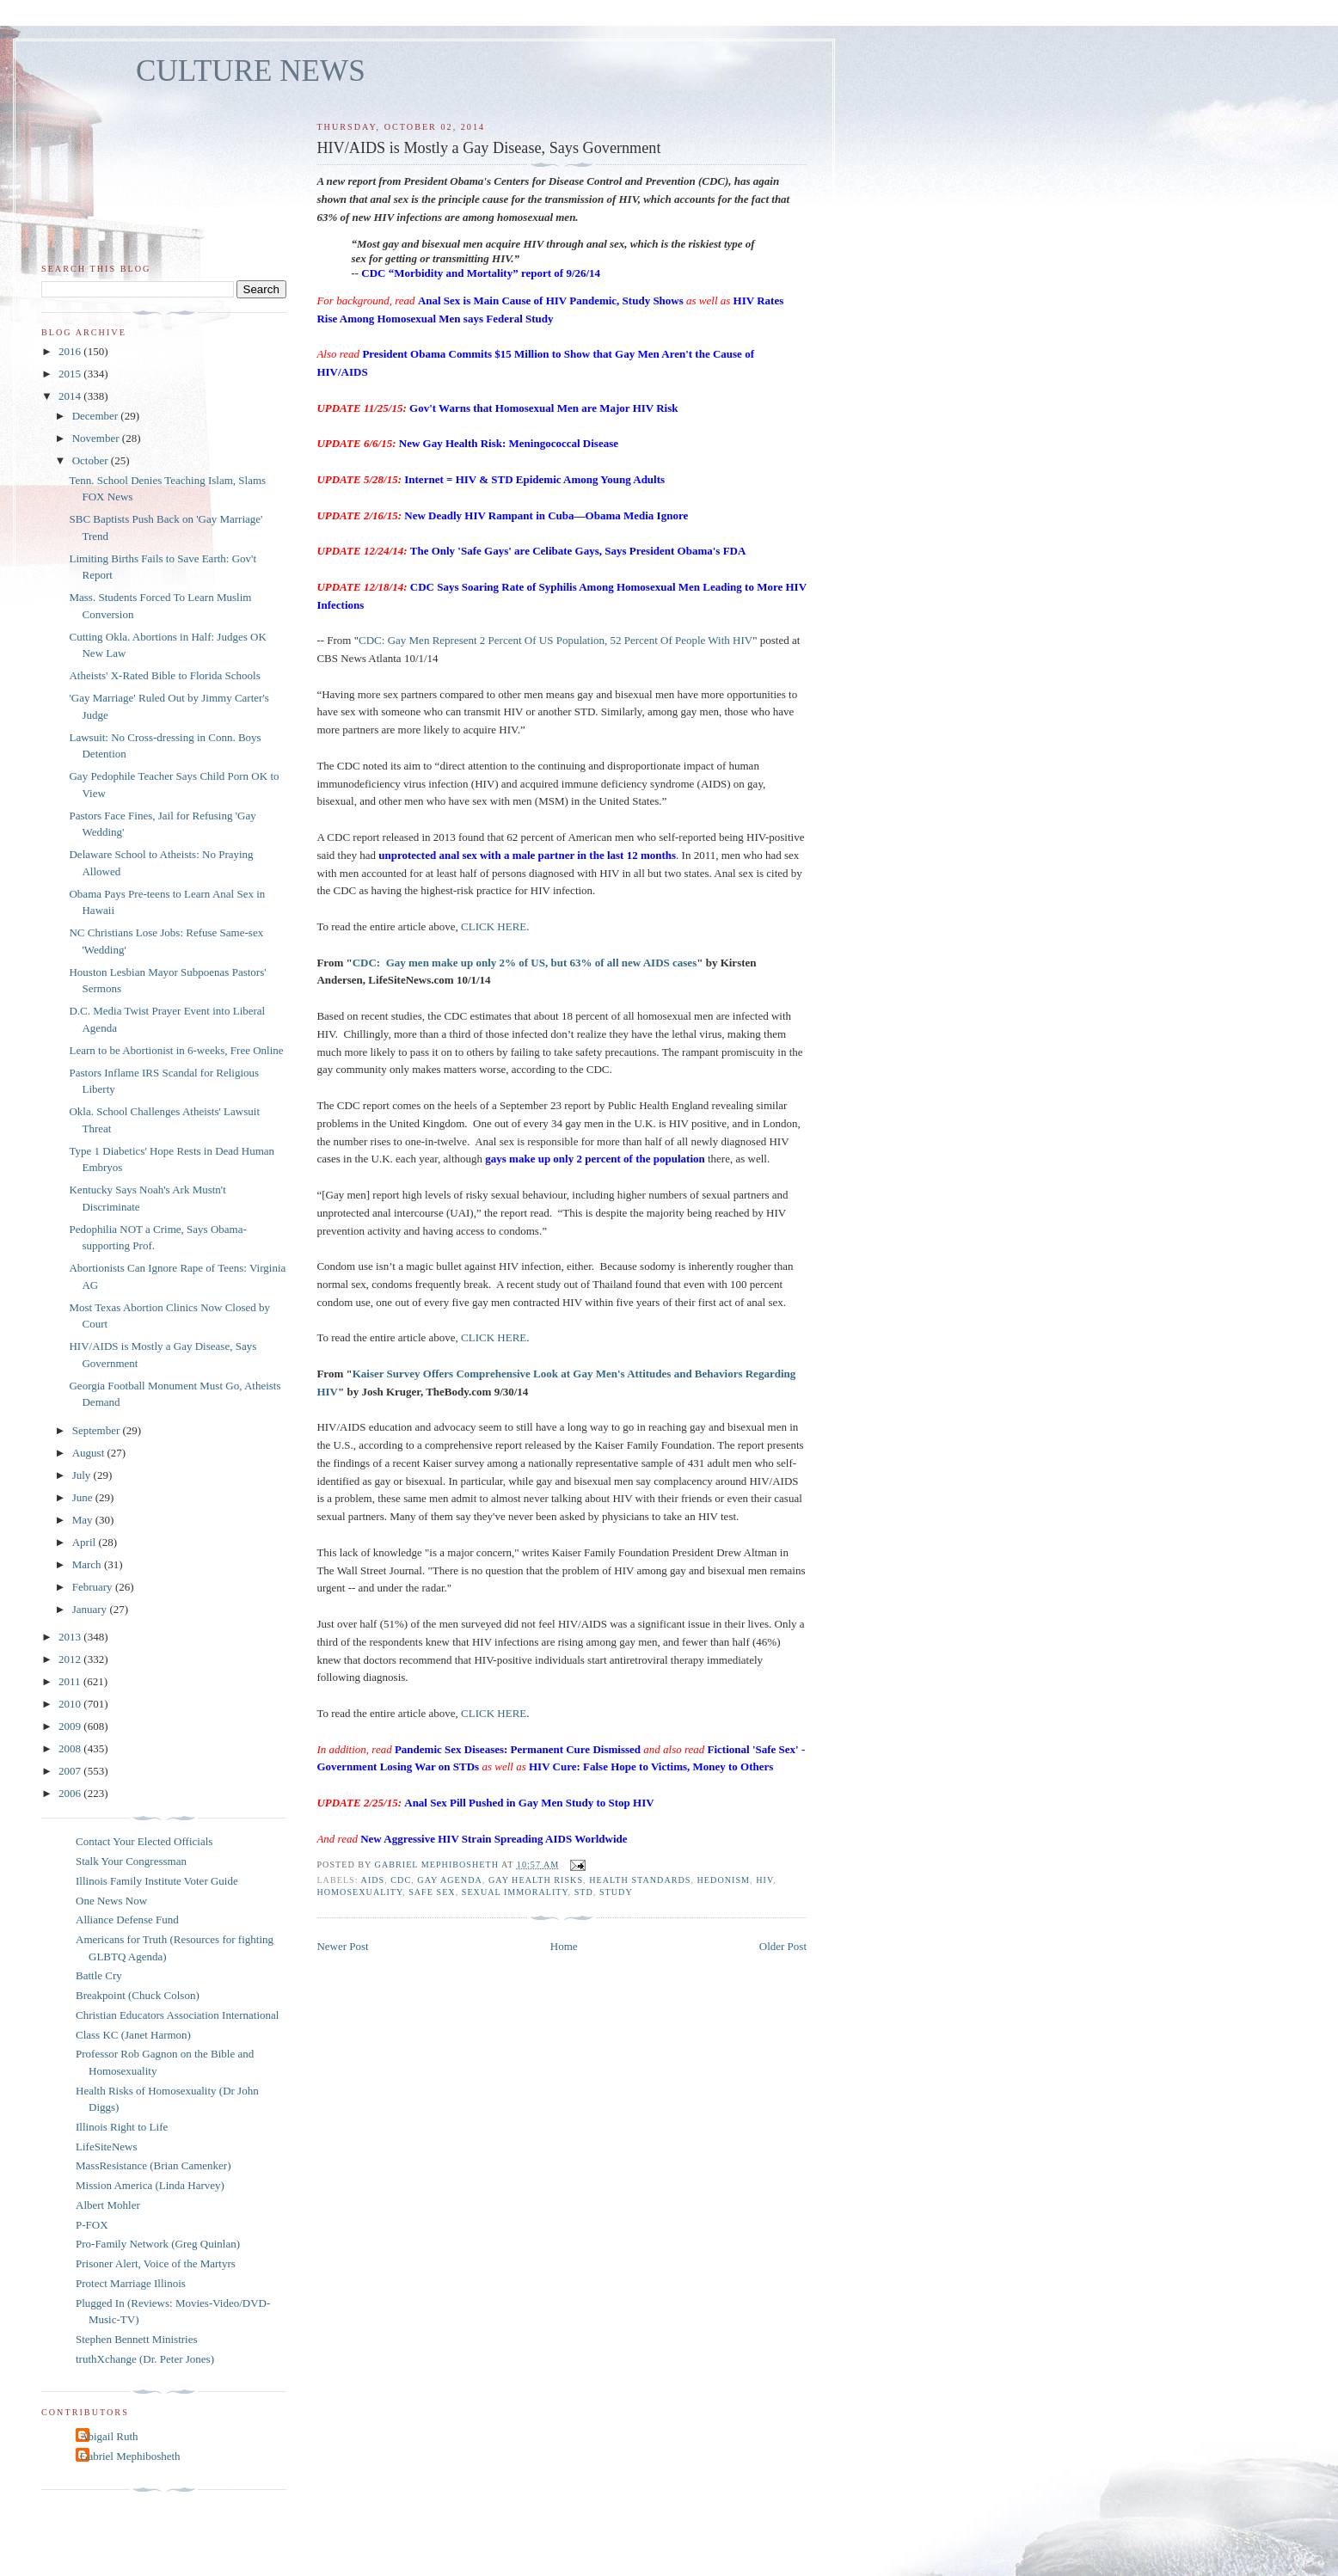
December (96, 415)
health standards (639, 1880)
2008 (70, 1748)
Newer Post (342, 1946)
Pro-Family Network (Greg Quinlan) (158, 2243)
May (83, 1519)
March (88, 1564)
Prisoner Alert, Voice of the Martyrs (156, 2263)
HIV (764, 1880)
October (91, 460)
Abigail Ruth (109, 2436)
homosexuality (359, 1892)
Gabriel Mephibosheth (130, 2456)
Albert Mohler (108, 2205)
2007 (70, 1770)
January (91, 1609)
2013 (70, 1636)
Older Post (783, 1946)
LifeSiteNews (106, 2146)
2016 (70, 351)
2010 (70, 1703)
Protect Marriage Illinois (131, 2283)
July (83, 1475)
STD (583, 1892)
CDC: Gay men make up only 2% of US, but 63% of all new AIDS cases (525, 962)
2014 (70, 395)
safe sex (432, 1892)
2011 (70, 1681)
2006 (70, 1793)
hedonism (724, 1880)
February (93, 1586)
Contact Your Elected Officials (144, 1841)
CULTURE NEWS (250, 71)
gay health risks (535, 1880)
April (85, 1542)
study (616, 1892)
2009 (70, 1726)
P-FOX (92, 2224)
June (83, 1497)
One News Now (111, 1900)
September (97, 1430)
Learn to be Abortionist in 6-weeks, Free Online (176, 1050)
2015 (70, 373)
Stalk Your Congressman (131, 1861)
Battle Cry (99, 1975)
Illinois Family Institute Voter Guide (157, 1880)
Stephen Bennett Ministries (137, 2339)
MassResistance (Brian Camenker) (153, 2165)
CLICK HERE (493, 926)
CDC (400, 1880)
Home (564, 1946)
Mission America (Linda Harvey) (150, 2185)
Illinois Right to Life (122, 2126)
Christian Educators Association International (177, 2015)
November (97, 438)
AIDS (373, 1880)
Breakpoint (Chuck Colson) (137, 1995)
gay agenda (449, 1880)
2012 (70, 1659)
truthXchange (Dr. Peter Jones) (145, 2358)
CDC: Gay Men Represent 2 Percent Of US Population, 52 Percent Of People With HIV (555, 640)
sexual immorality (515, 1892)
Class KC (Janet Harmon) (133, 2034)
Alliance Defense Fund (127, 1919)
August (89, 1452)
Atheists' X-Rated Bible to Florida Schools (164, 675)
